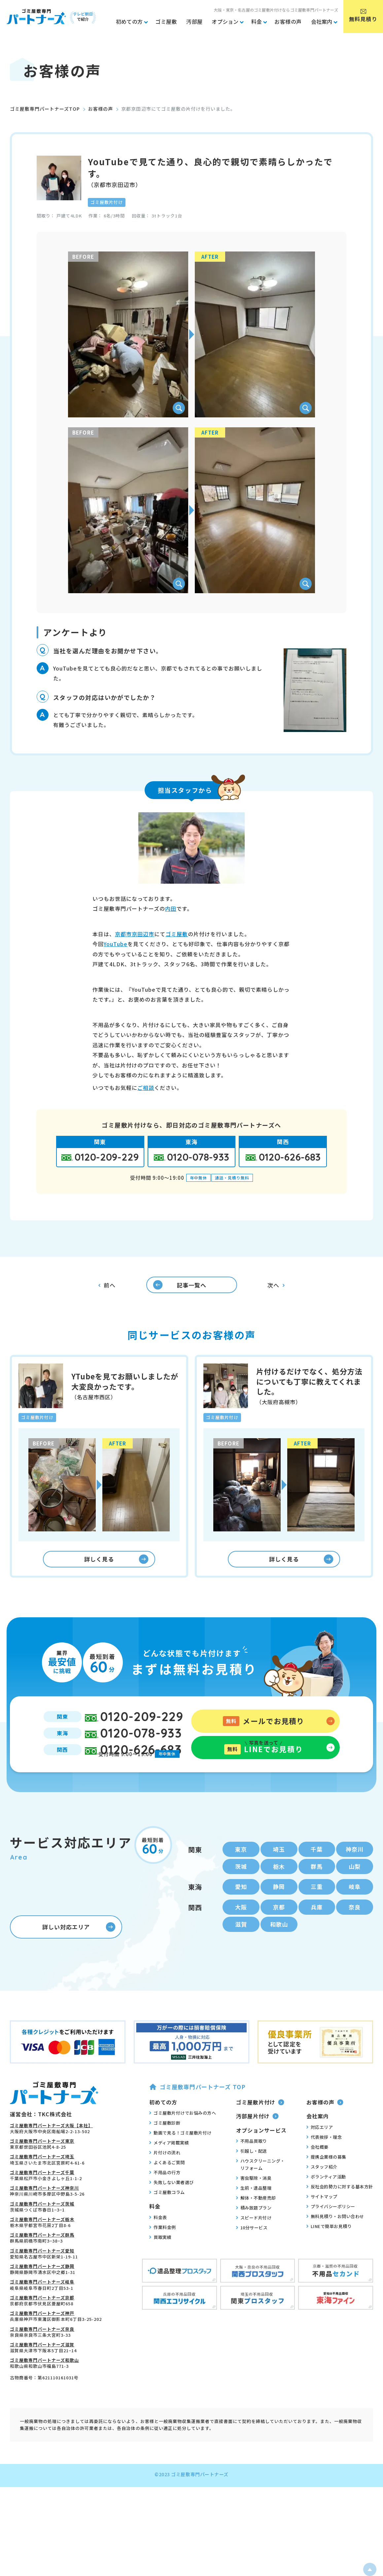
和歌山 (278, 1950)
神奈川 (354, 1869)
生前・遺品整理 (254, 2214)
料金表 (158, 2243)
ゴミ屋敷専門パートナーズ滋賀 (42, 2370)
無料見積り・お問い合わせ (335, 2242)
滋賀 (241, 1950)
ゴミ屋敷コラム (167, 2218)
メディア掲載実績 (169, 2169)
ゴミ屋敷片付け (260, 2128)
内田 (170, 908)
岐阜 (354, 1909)
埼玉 (279, 1869)
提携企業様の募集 (326, 2182)
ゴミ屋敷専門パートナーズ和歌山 (44, 2386)
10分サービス (252, 2253)
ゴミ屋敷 (176, 934)
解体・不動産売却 (256, 2223)
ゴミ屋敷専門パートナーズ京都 (42, 2324)
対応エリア (319, 2153)
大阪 (241, 1931)
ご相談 (145, 1088)
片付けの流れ (164, 2178)
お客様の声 (100, 108)
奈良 (354, 1931)
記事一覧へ (174, 1288)
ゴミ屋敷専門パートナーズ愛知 (42, 2277)
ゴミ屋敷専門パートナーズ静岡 (42, 2292)
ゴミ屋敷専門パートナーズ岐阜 (42, 2308)
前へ (107, 1288)
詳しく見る (116, 1569)
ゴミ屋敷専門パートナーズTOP (45, 108)
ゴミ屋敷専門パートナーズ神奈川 (44, 2214)
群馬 (316, 1888)
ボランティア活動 (326, 2202)
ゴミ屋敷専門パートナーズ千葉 (42, 2198)
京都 (279, 1931)
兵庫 (316, 1931)
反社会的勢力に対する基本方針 (339, 2212)
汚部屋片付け (257, 2142)
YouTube (115, 944)
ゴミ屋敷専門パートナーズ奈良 (42, 2355)
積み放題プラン (254, 2233)
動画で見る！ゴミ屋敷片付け (180, 2159)
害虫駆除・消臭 (254, 2204)
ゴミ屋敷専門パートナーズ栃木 (42, 2245)
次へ (276, 1288)
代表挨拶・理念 (324, 2163)
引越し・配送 (251, 2176)
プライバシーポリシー (330, 2232)
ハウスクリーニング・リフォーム (260, 2190)
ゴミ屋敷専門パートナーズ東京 (42, 2167)
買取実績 (160, 2263)
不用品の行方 (164, 2198)
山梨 (354, 1888)
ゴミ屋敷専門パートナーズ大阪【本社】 (51, 2151)
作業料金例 (162, 2253)
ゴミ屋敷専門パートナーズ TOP (197, 2113)
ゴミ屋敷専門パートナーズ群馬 (42, 2261)
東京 (241, 1869)
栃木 (279, 1888)
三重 (316, 1909)
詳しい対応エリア (79, 1953)
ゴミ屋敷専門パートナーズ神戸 (42, 2339)
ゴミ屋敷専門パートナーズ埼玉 (42, 2183)
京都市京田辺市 (134, 934)
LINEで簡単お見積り (329, 2252)
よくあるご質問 (167, 2188)
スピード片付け (254, 2243)
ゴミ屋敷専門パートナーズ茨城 (42, 2230)
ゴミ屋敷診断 (164, 2149)
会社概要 (317, 2173)
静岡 (279, 1909)
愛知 (241, 1909)
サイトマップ (321, 2222)
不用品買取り (251, 2167)
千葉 (316, 1869)
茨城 (241, 1888)
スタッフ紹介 (321, 2192)
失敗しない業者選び (171, 2208)
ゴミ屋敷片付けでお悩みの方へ (182, 2139)
